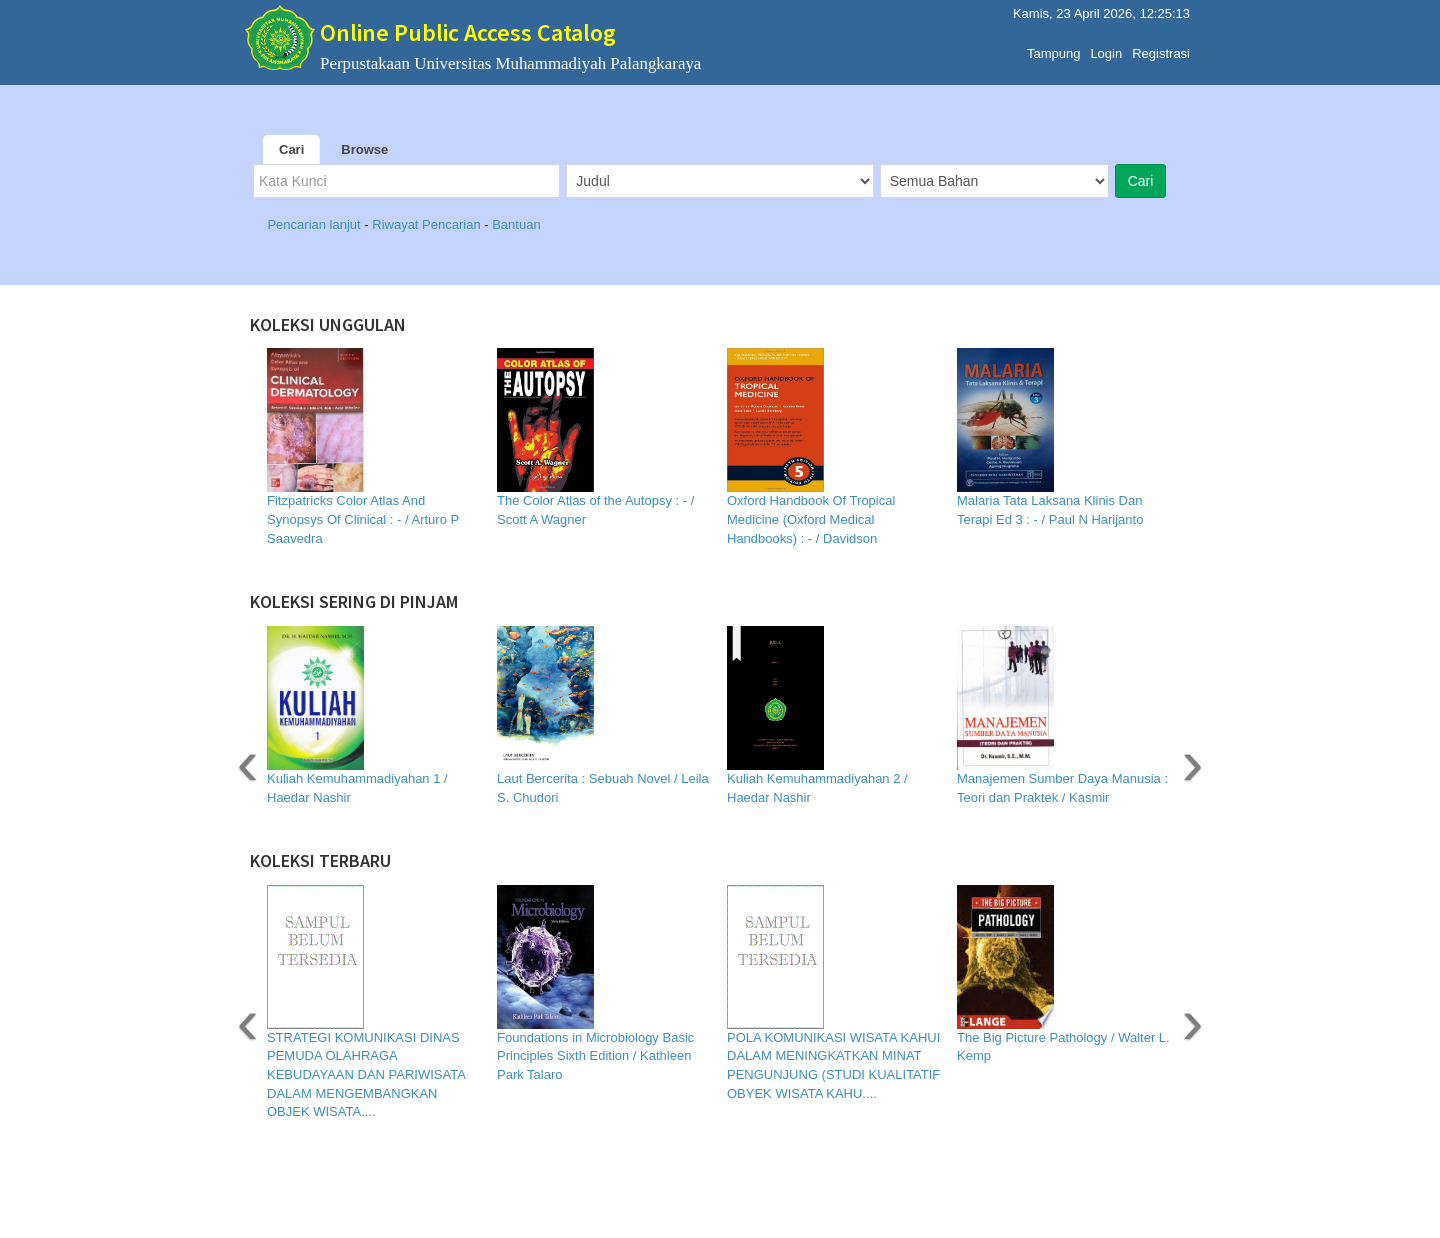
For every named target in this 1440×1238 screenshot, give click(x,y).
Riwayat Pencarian (428, 224)
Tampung (1053, 48)
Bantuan (516, 224)
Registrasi (1161, 48)
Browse (364, 149)
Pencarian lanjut (315, 224)
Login (1106, 48)
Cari (291, 149)
